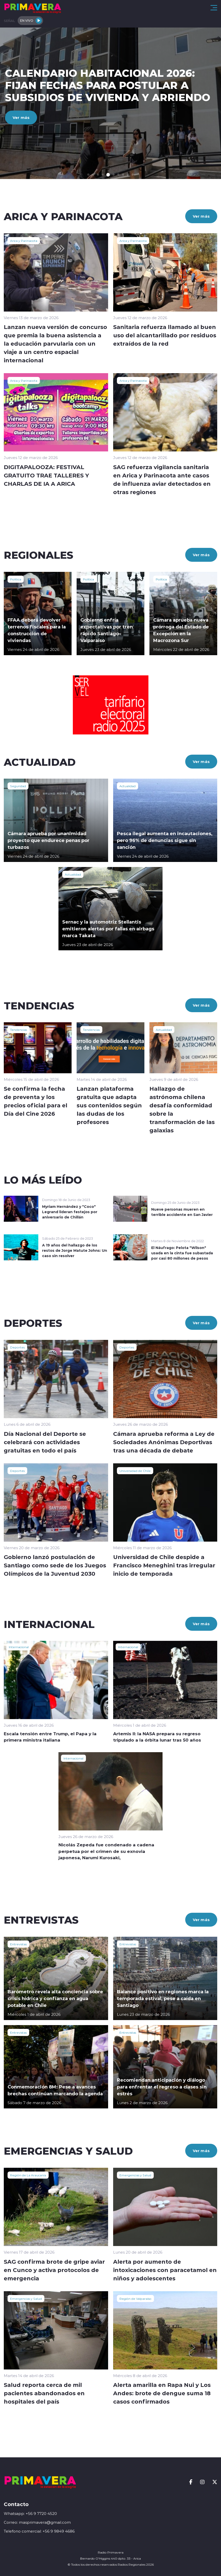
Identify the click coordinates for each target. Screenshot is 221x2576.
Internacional (19, 1647)
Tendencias (18, 1030)
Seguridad (18, 786)
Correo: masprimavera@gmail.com (37, 2522)
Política (15, 579)
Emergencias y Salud (135, 2175)
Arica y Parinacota (23, 241)
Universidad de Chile (135, 1471)
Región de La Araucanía (28, 2175)
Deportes (17, 1347)
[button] (88, 174)
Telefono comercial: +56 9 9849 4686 (39, 2531)
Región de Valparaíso (135, 2299)
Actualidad (127, 786)
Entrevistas (18, 1944)
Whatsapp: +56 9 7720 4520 (30, 2513)
